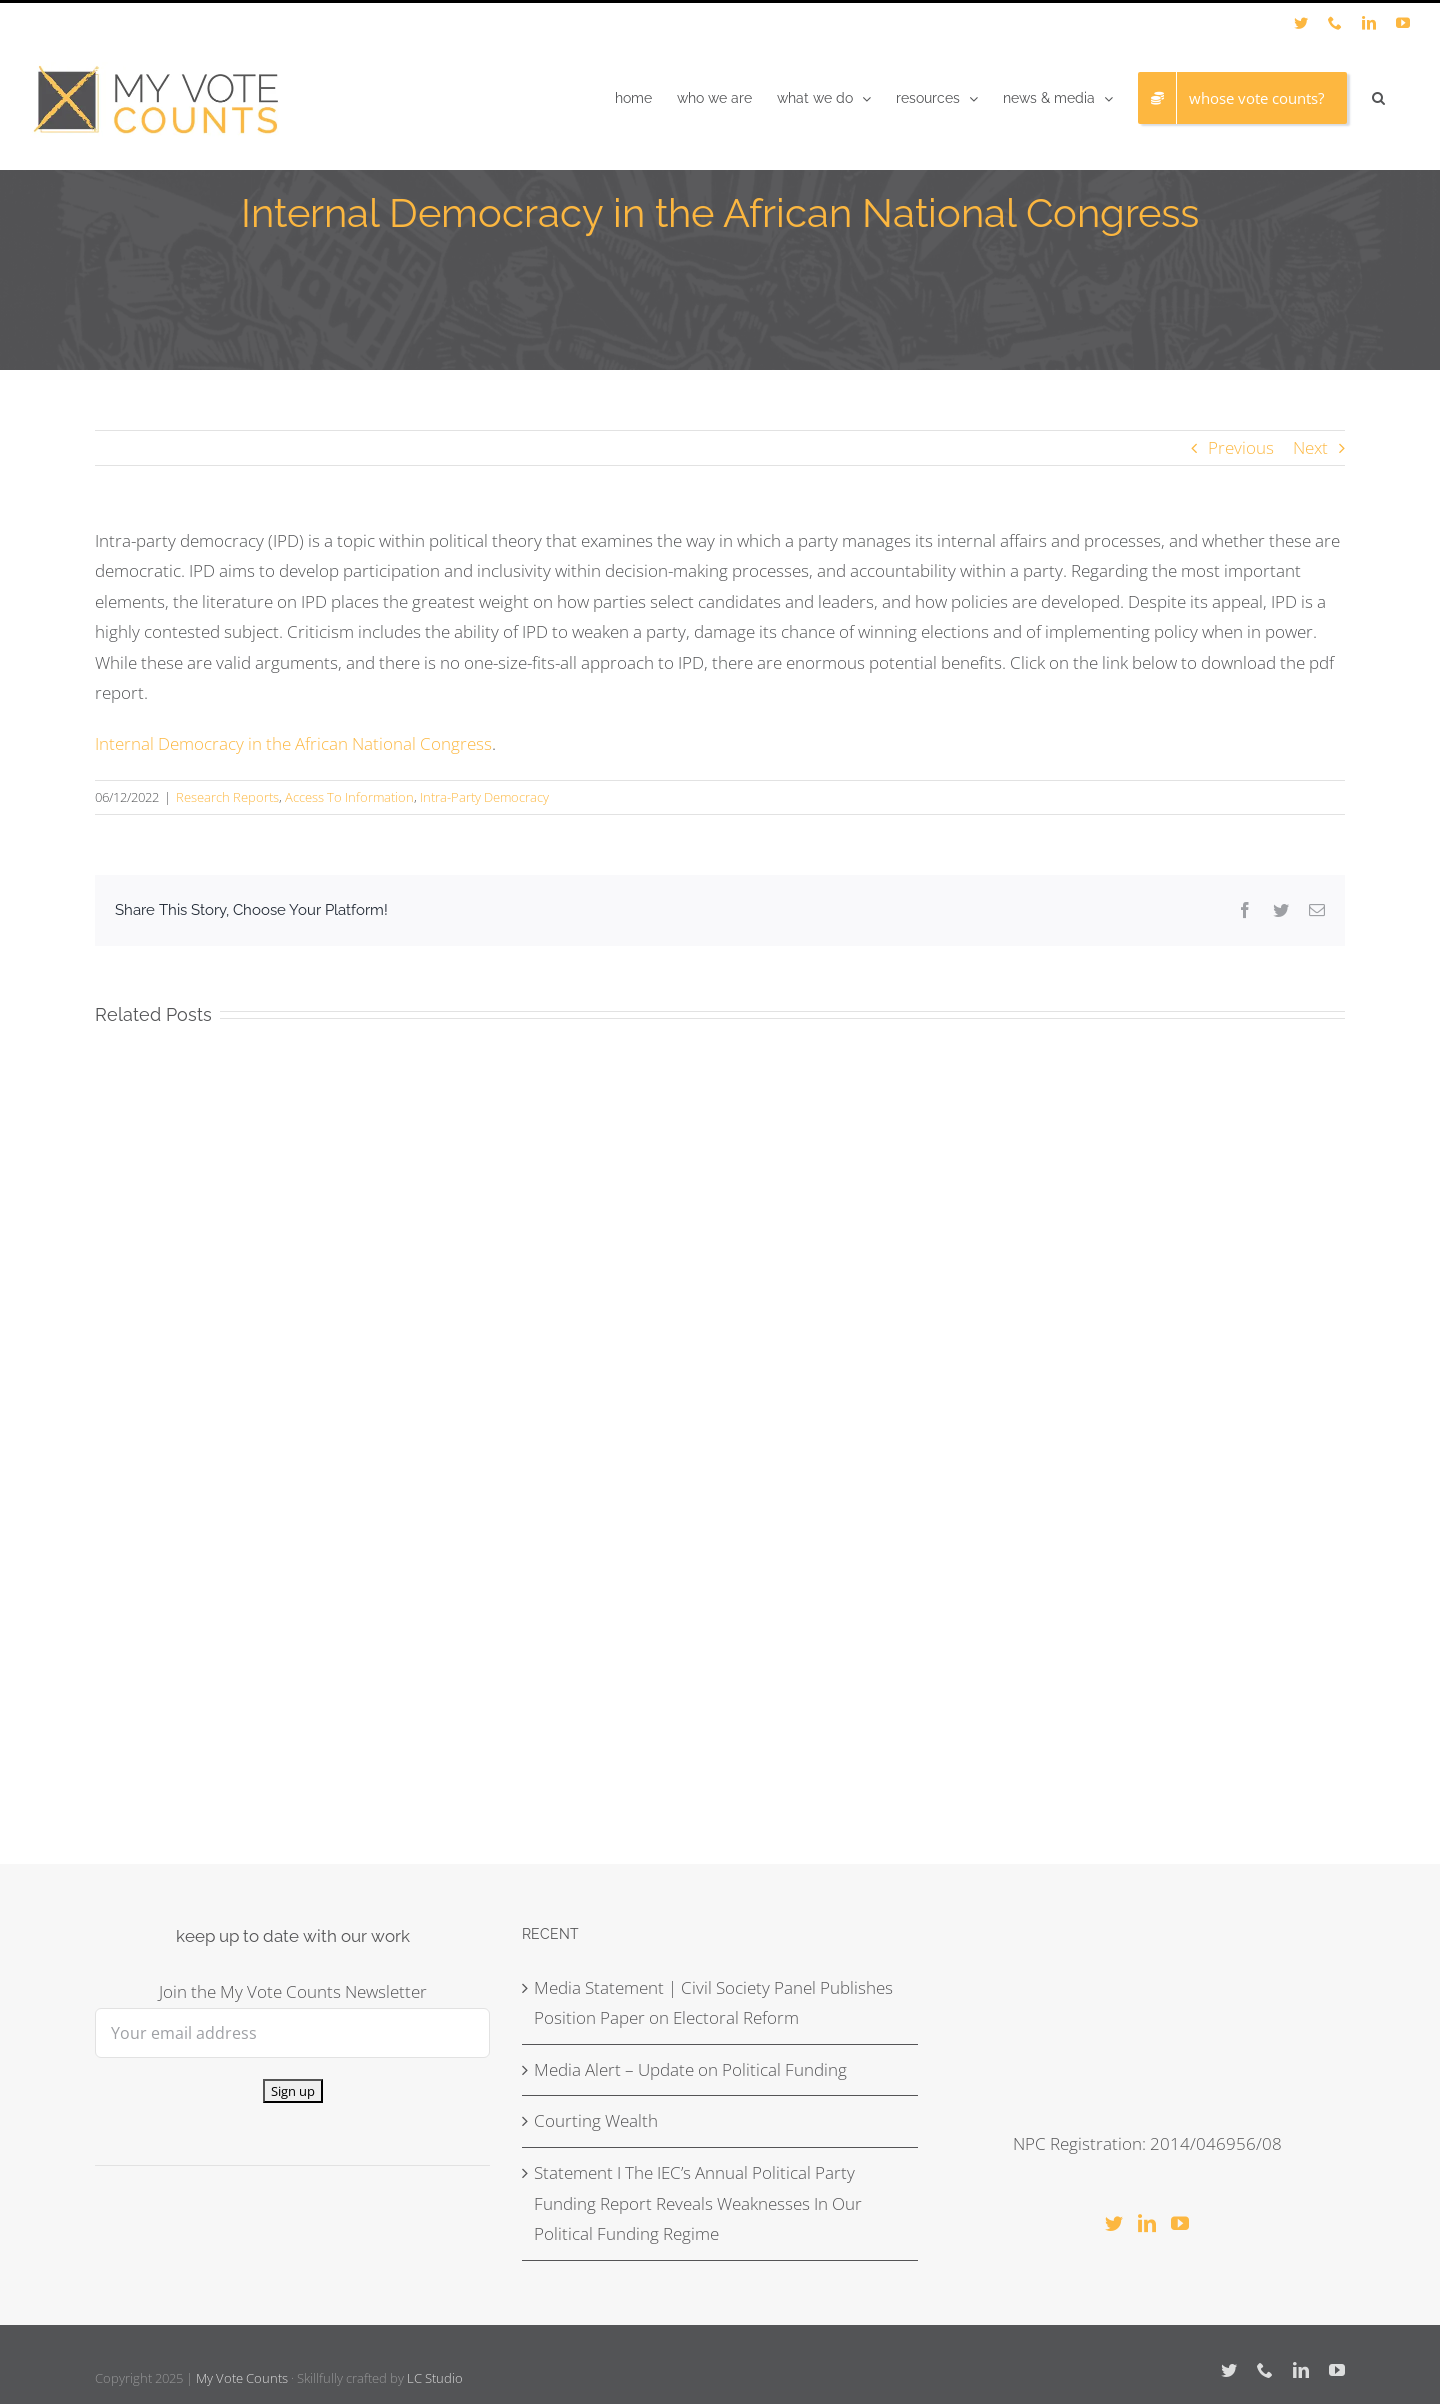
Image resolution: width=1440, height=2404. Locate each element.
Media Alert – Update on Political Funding (690, 2069)
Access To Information (349, 797)
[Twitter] (1114, 2223)
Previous (1241, 447)
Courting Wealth (596, 2120)
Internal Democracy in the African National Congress (293, 743)
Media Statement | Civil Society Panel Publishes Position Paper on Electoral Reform (713, 2003)
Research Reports (227, 797)
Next (1310, 447)
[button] (1378, 98)
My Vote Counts (242, 2378)
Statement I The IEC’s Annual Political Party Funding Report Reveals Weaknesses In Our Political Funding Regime (698, 2203)
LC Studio (435, 2378)
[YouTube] (1180, 2223)
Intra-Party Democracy (484, 797)
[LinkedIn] (1147, 2223)
